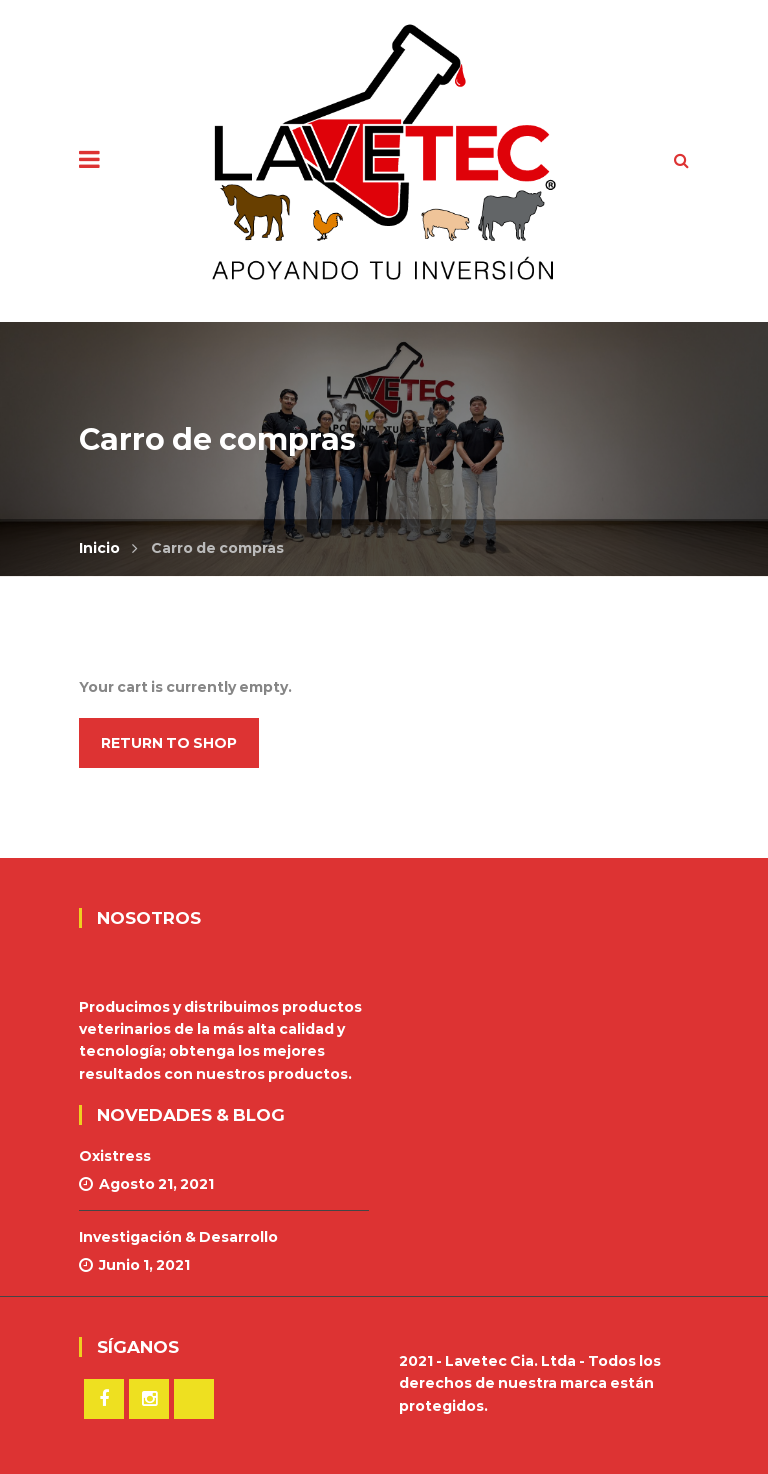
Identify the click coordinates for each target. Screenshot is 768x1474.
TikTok (194, 1399)
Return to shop (169, 743)
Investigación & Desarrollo (178, 1237)
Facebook (104, 1399)
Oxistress (115, 1156)
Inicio (99, 548)
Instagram (149, 1399)
